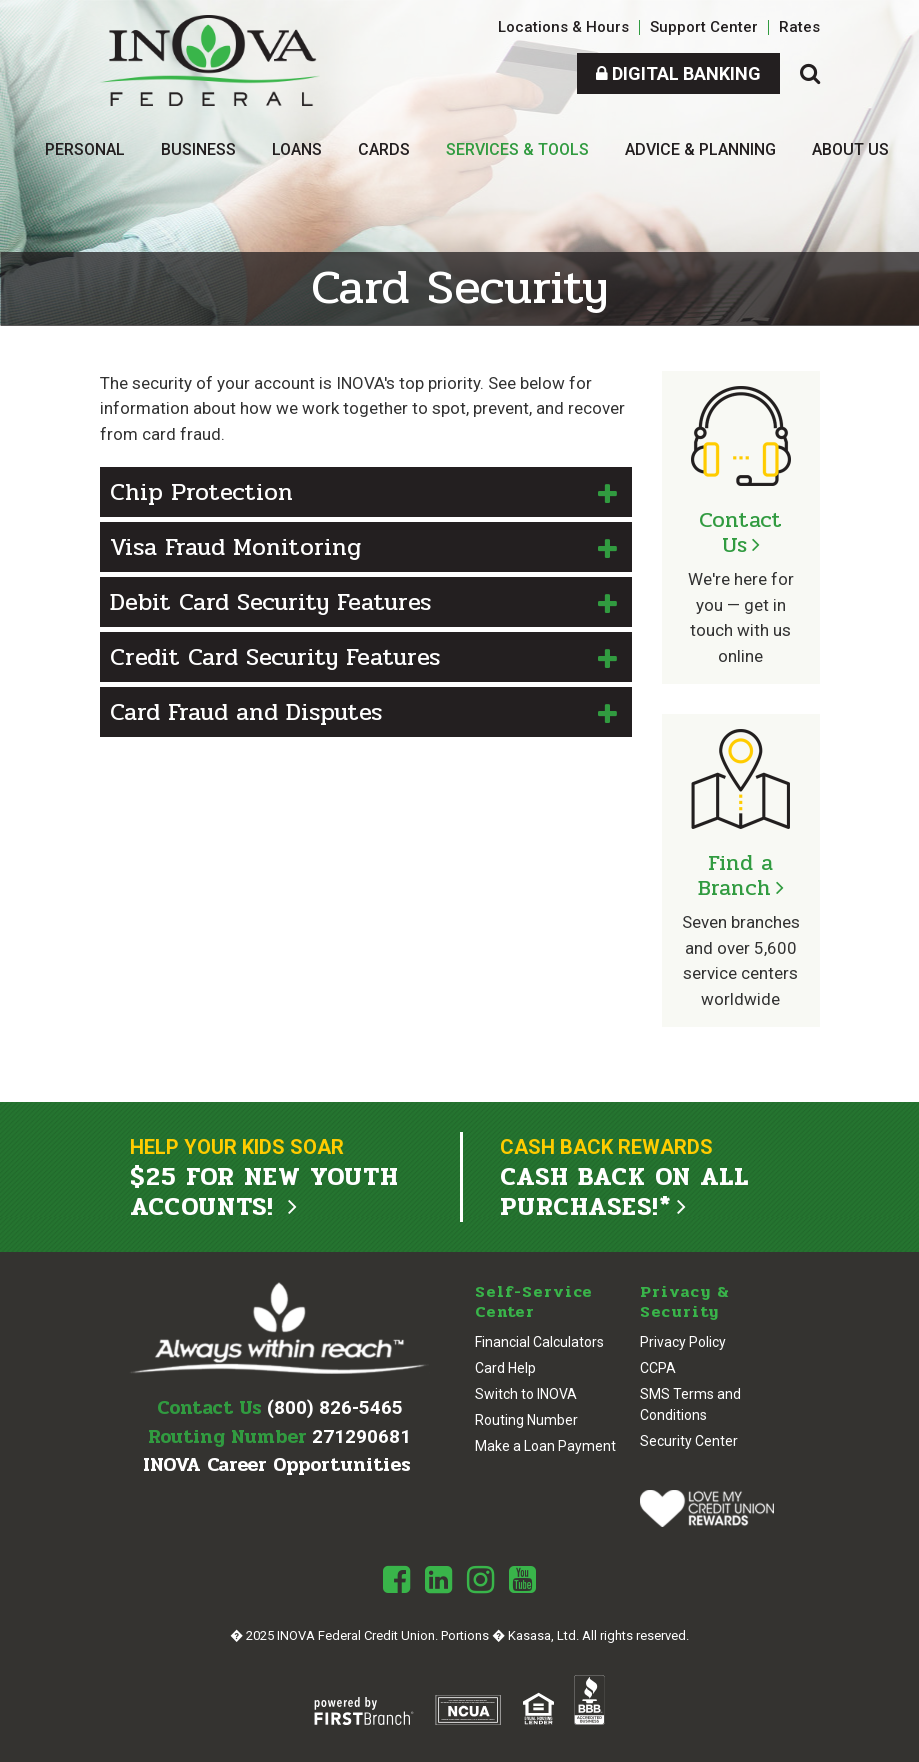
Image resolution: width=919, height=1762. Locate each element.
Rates (799, 27)
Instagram (480, 1580)
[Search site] (810, 73)
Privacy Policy (683, 1342)
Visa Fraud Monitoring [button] (235, 547)
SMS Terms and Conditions (690, 1404)
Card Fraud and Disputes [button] (246, 712)
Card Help (505, 1368)
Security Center (689, 1441)
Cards (384, 149)
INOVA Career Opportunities (277, 1465)
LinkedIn (438, 1580)
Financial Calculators (539, 1342)
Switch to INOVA (526, 1394)
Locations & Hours (563, 27)
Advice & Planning (700, 149)
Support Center (704, 27)
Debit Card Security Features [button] (270, 602)
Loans (297, 149)
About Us (850, 149)
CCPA (658, 1368)
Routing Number (526, 1420)
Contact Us (740, 532)
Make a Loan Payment (545, 1446)
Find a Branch (736, 875)
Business (198, 149)
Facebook (396, 1580)
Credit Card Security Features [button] (275, 657)
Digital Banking (678, 73)
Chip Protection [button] (201, 492)
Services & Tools (517, 149)
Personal (85, 149)
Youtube (522, 1580)
